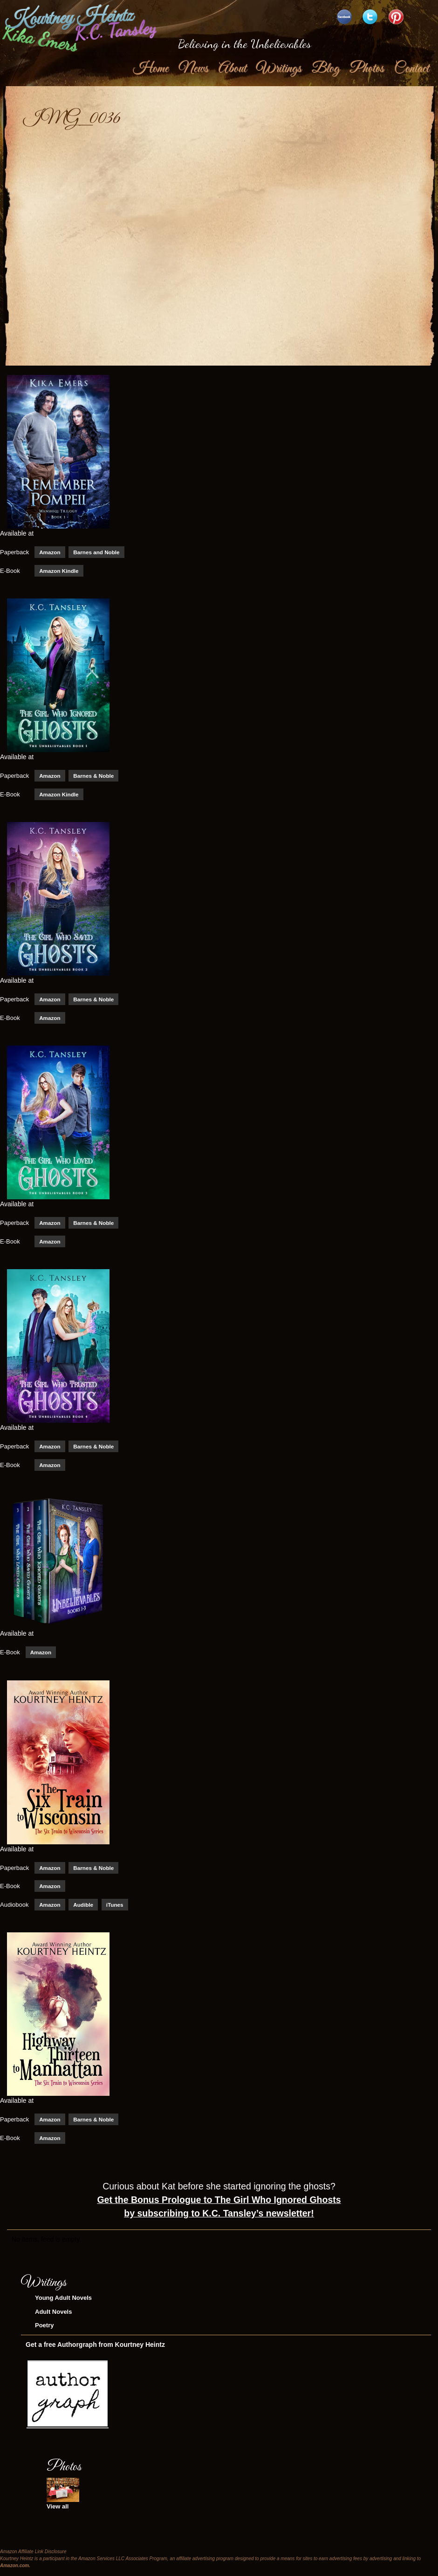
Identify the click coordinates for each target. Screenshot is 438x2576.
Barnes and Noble (96, 558)
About (232, 74)
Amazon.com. (15, 2571)
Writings (278, 74)
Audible (83, 1910)
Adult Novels (53, 2317)
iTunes (114, 1910)
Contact (411, 74)
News (193, 74)
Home (150, 74)
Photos (366, 74)
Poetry (44, 2330)
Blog (325, 74)
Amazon (49, 558)
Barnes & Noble (93, 781)
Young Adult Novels (63, 2303)
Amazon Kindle (58, 576)
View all (57, 2511)
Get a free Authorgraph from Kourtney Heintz (95, 2350)
